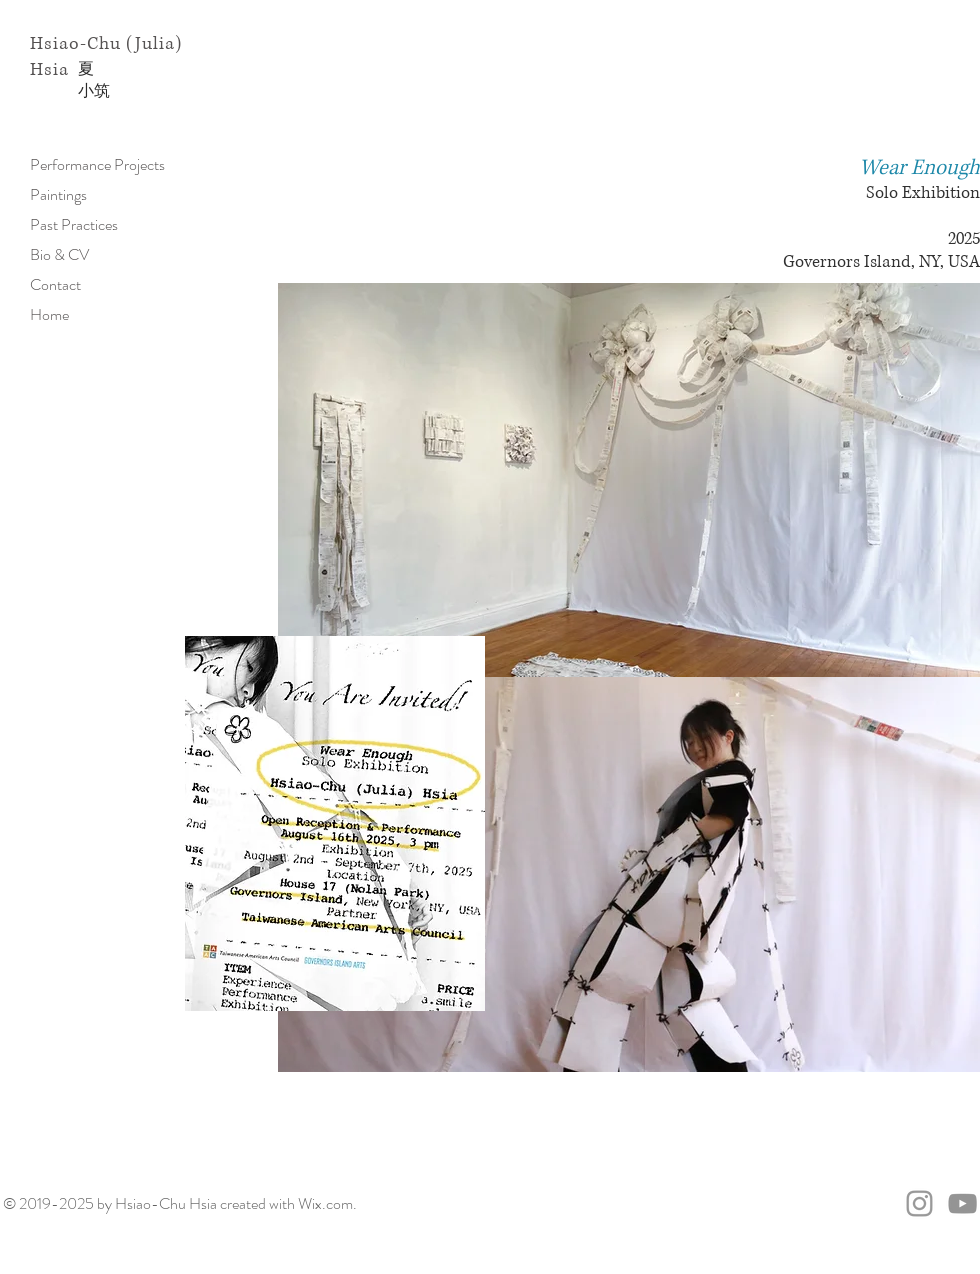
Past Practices (74, 224)
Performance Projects (97, 164)
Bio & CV (59, 254)
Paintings (58, 194)
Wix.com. (327, 1203)
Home (49, 314)
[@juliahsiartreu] (919, 1203)
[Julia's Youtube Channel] (962, 1203)
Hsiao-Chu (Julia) (106, 44)
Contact (55, 284)
